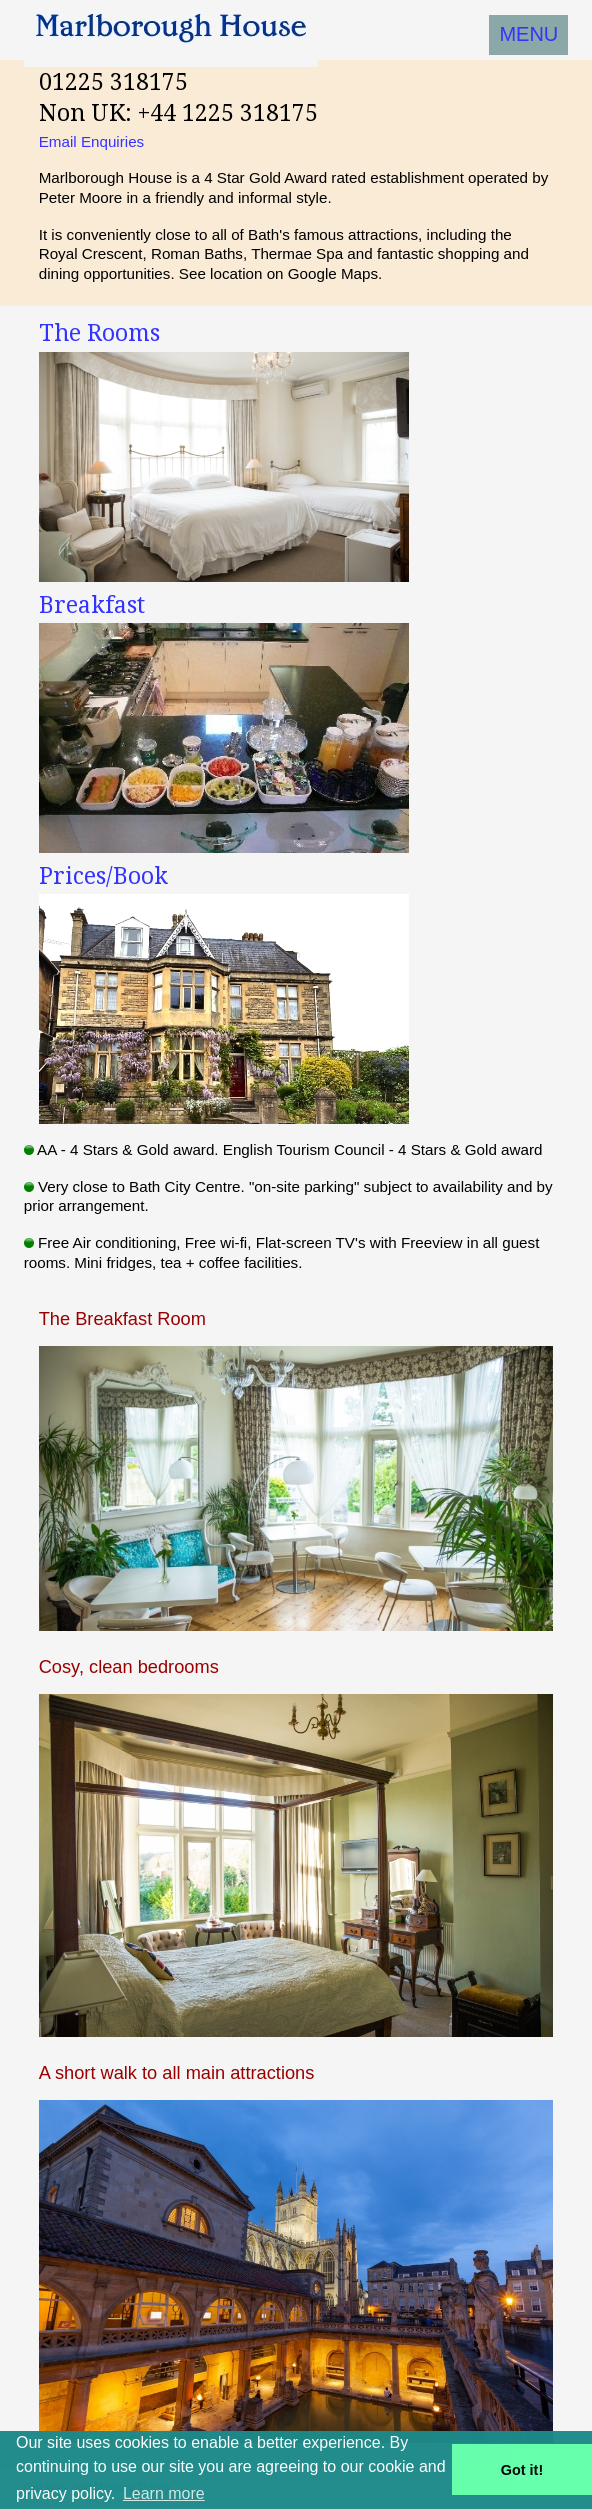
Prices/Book (103, 876)
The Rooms (99, 333)
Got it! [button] (522, 2470)
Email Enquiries (92, 141)
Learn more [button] (164, 2493)
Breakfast (92, 605)
